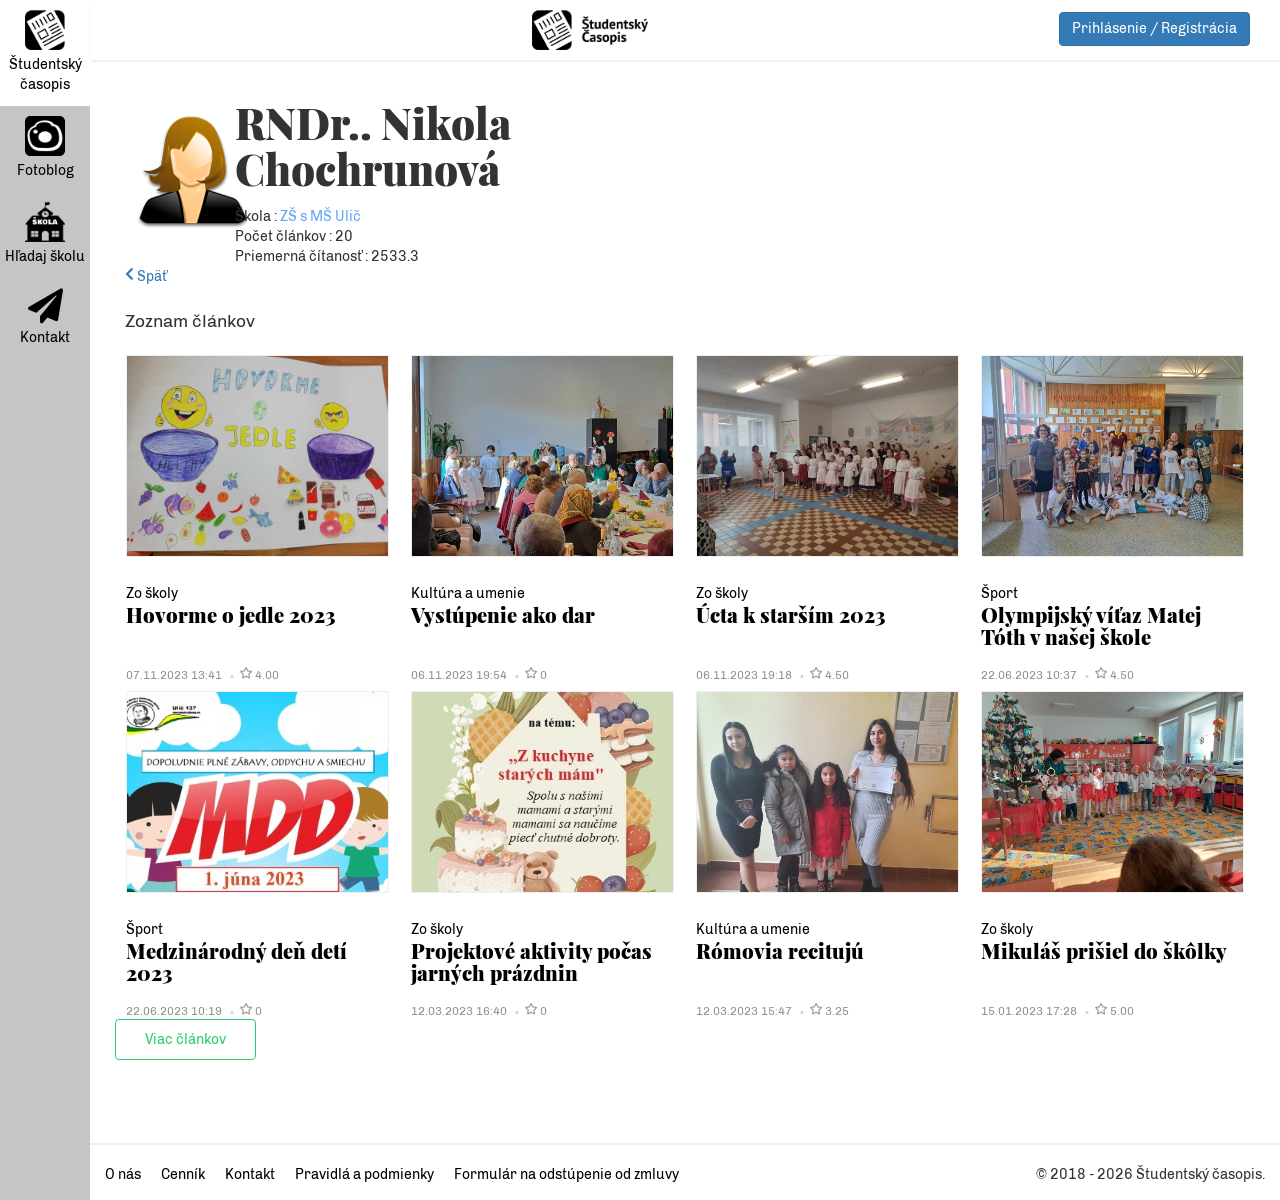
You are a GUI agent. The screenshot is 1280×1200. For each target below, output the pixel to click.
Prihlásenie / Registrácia (1154, 28)
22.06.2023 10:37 (1029, 675)
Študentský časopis (45, 51)
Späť (146, 276)
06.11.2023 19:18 (744, 675)
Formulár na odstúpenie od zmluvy (566, 1174)
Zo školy (152, 593)
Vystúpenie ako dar (503, 614)
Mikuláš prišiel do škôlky (1104, 950)
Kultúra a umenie (468, 593)
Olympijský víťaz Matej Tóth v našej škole (1091, 625)
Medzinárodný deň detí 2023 (236, 961)
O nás (123, 1174)
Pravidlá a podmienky (364, 1174)
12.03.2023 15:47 (744, 1011)
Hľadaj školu (45, 233)
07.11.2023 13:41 (174, 675)
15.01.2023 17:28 (1029, 1011)
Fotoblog (45, 147)
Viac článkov (185, 1039)
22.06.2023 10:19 (174, 1011)
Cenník (183, 1174)
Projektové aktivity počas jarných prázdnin (531, 961)
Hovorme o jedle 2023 (230, 614)
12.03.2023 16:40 (459, 1011)
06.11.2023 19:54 (459, 675)
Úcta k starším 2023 (790, 614)
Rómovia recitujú (780, 950)
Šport (999, 593)
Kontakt (45, 317)
